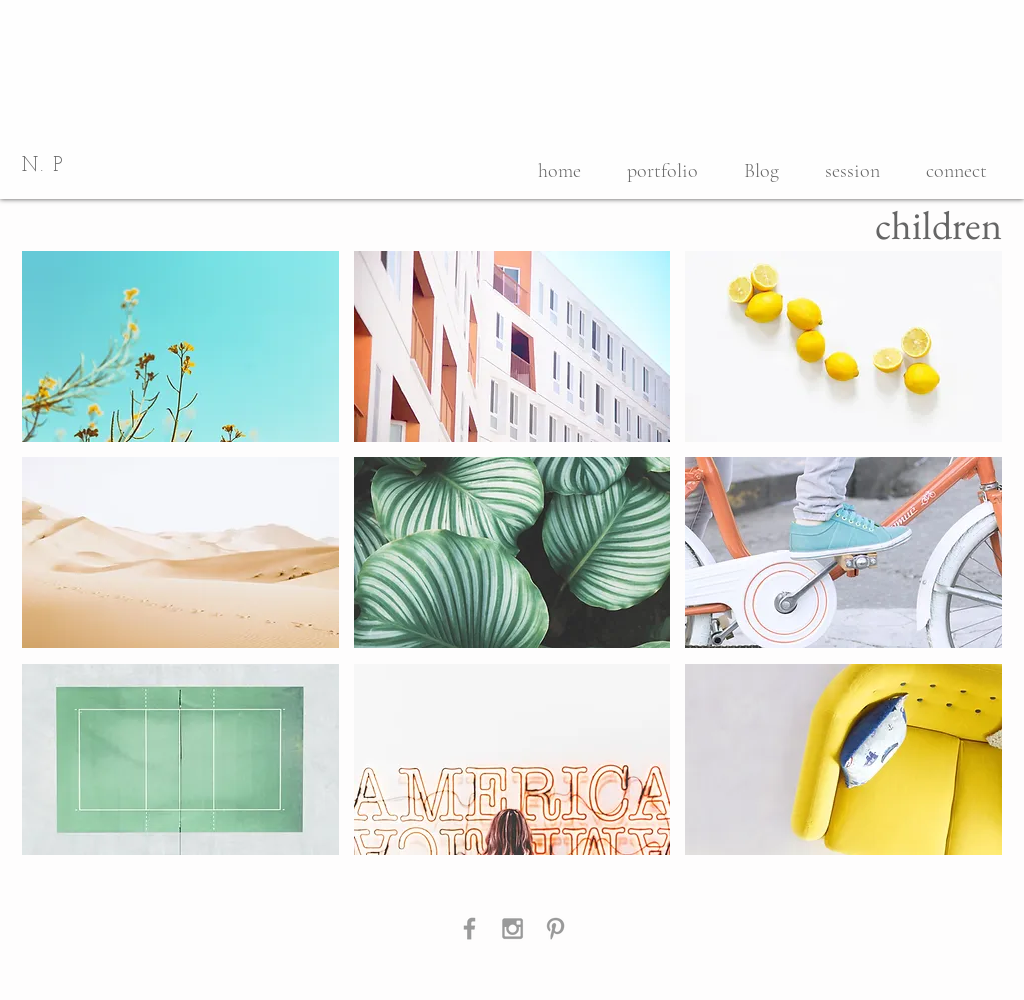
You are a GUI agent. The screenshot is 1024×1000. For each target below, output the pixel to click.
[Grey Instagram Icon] (512, 928)
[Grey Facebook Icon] (469, 928)
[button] (180, 346)
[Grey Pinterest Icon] (555, 928)
